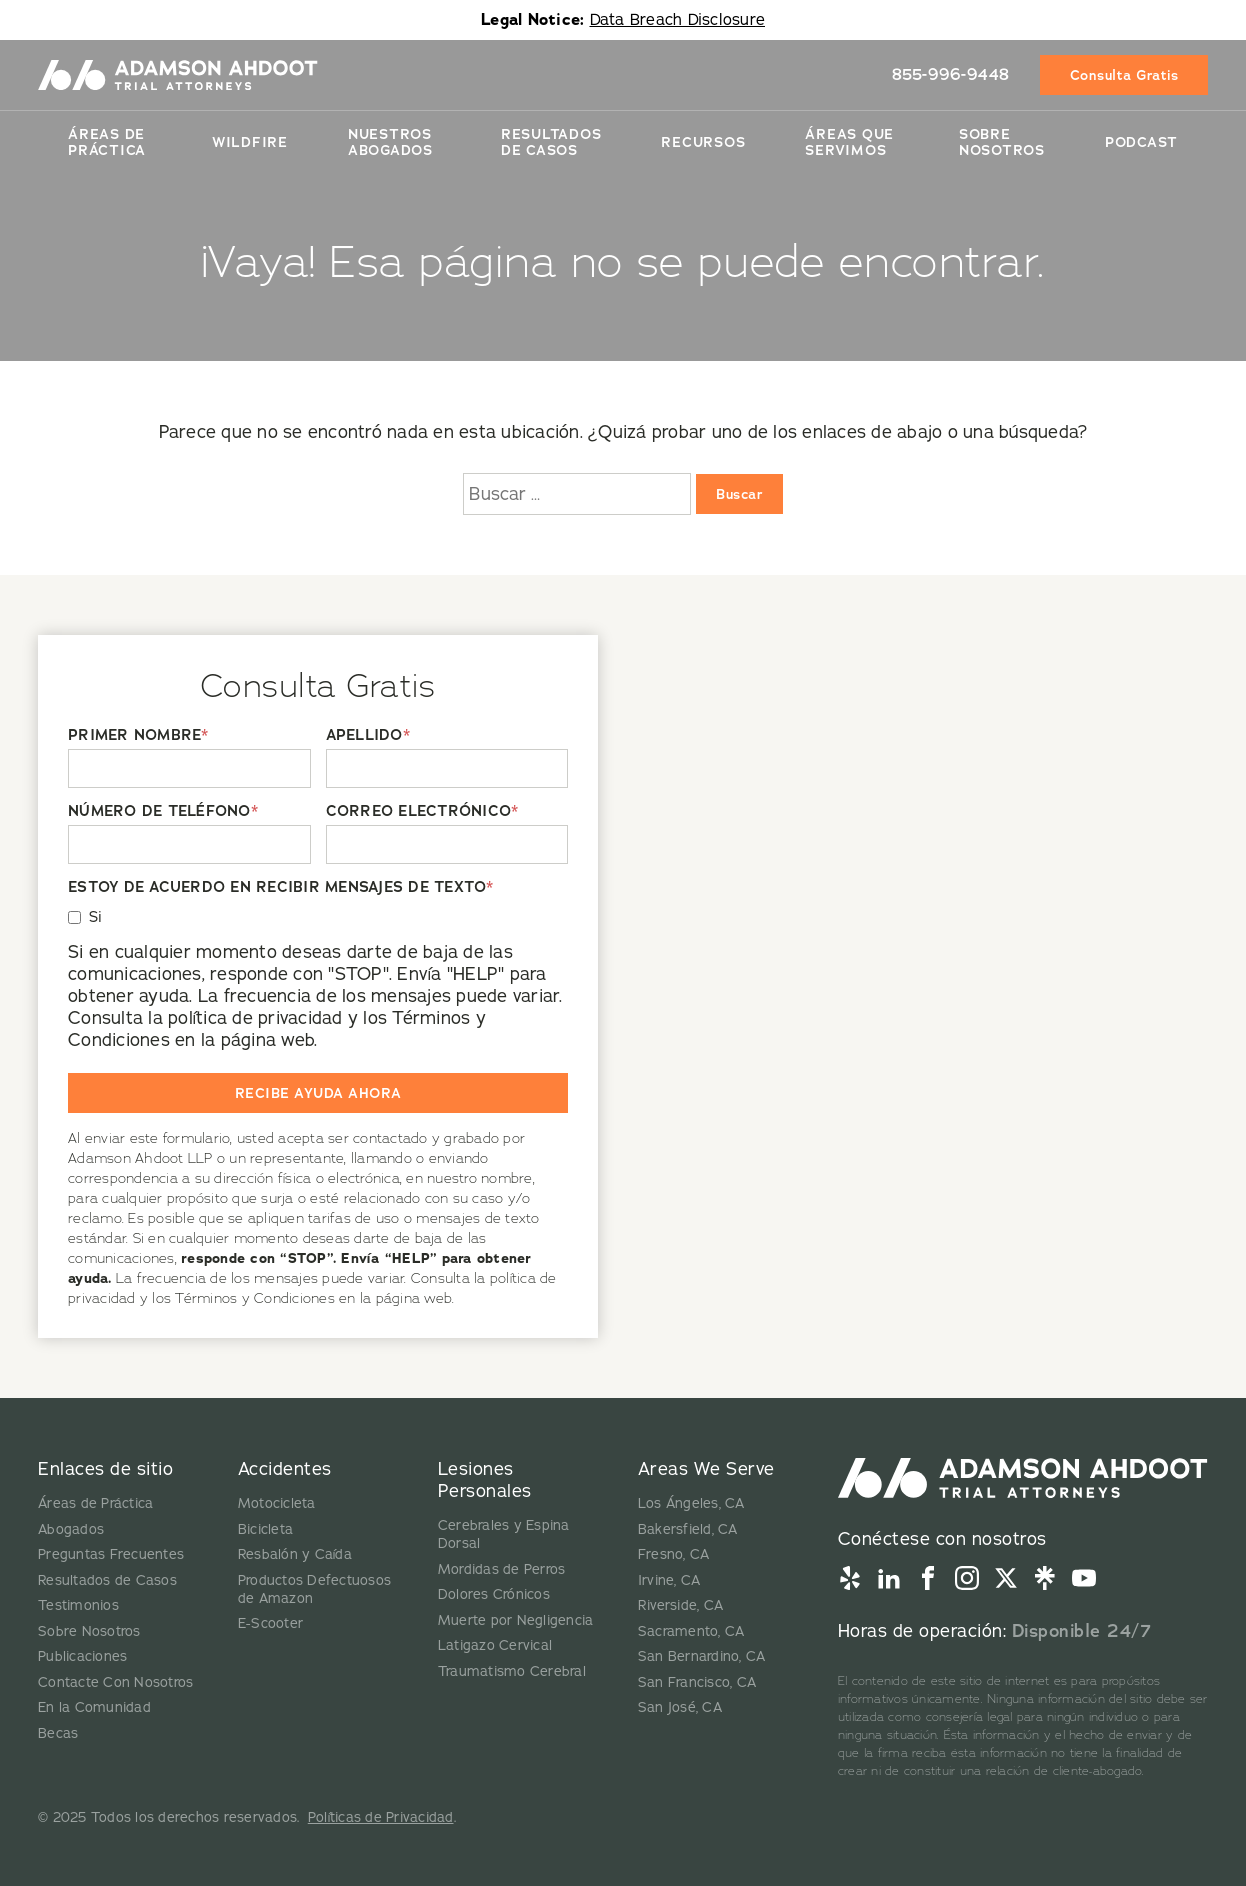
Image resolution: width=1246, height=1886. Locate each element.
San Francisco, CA (697, 1682)
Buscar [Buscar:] (739, 494)
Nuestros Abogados (390, 142)
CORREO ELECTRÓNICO (422, 811)
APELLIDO (368, 735)
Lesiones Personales (485, 1480)
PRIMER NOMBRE (138, 735)
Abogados (71, 1529)
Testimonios (78, 1605)
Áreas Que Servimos (849, 142)
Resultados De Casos (551, 142)
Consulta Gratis (1124, 75)
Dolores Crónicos (494, 1594)
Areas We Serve (706, 1469)
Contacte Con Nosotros (115, 1682)
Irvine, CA (669, 1580)
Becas (58, 1733)
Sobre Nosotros (1002, 142)
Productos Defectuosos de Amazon (314, 1589)
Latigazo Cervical (495, 1645)
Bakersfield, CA (688, 1529)
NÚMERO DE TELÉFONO (163, 811)
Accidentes (285, 1469)
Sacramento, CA (691, 1631)
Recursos (703, 142)
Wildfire (250, 142)
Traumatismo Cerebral (512, 1671)
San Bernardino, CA (702, 1656)
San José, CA (680, 1707)
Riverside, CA (680, 1605)
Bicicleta (265, 1529)
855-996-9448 (951, 74)
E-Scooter (270, 1623)
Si (96, 917)
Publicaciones (82, 1656)
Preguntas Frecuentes (111, 1554)
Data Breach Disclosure (678, 20)
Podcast (1141, 142)
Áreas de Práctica (107, 142)
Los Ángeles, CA (691, 1503)
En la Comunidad (94, 1707)
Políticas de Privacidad (381, 1817)
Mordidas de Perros (502, 1569)
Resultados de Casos (107, 1580)
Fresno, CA (674, 1554)
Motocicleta (277, 1503)
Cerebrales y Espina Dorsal (504, 1534)
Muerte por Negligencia (516, 1620)
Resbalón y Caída (295, 1554)
